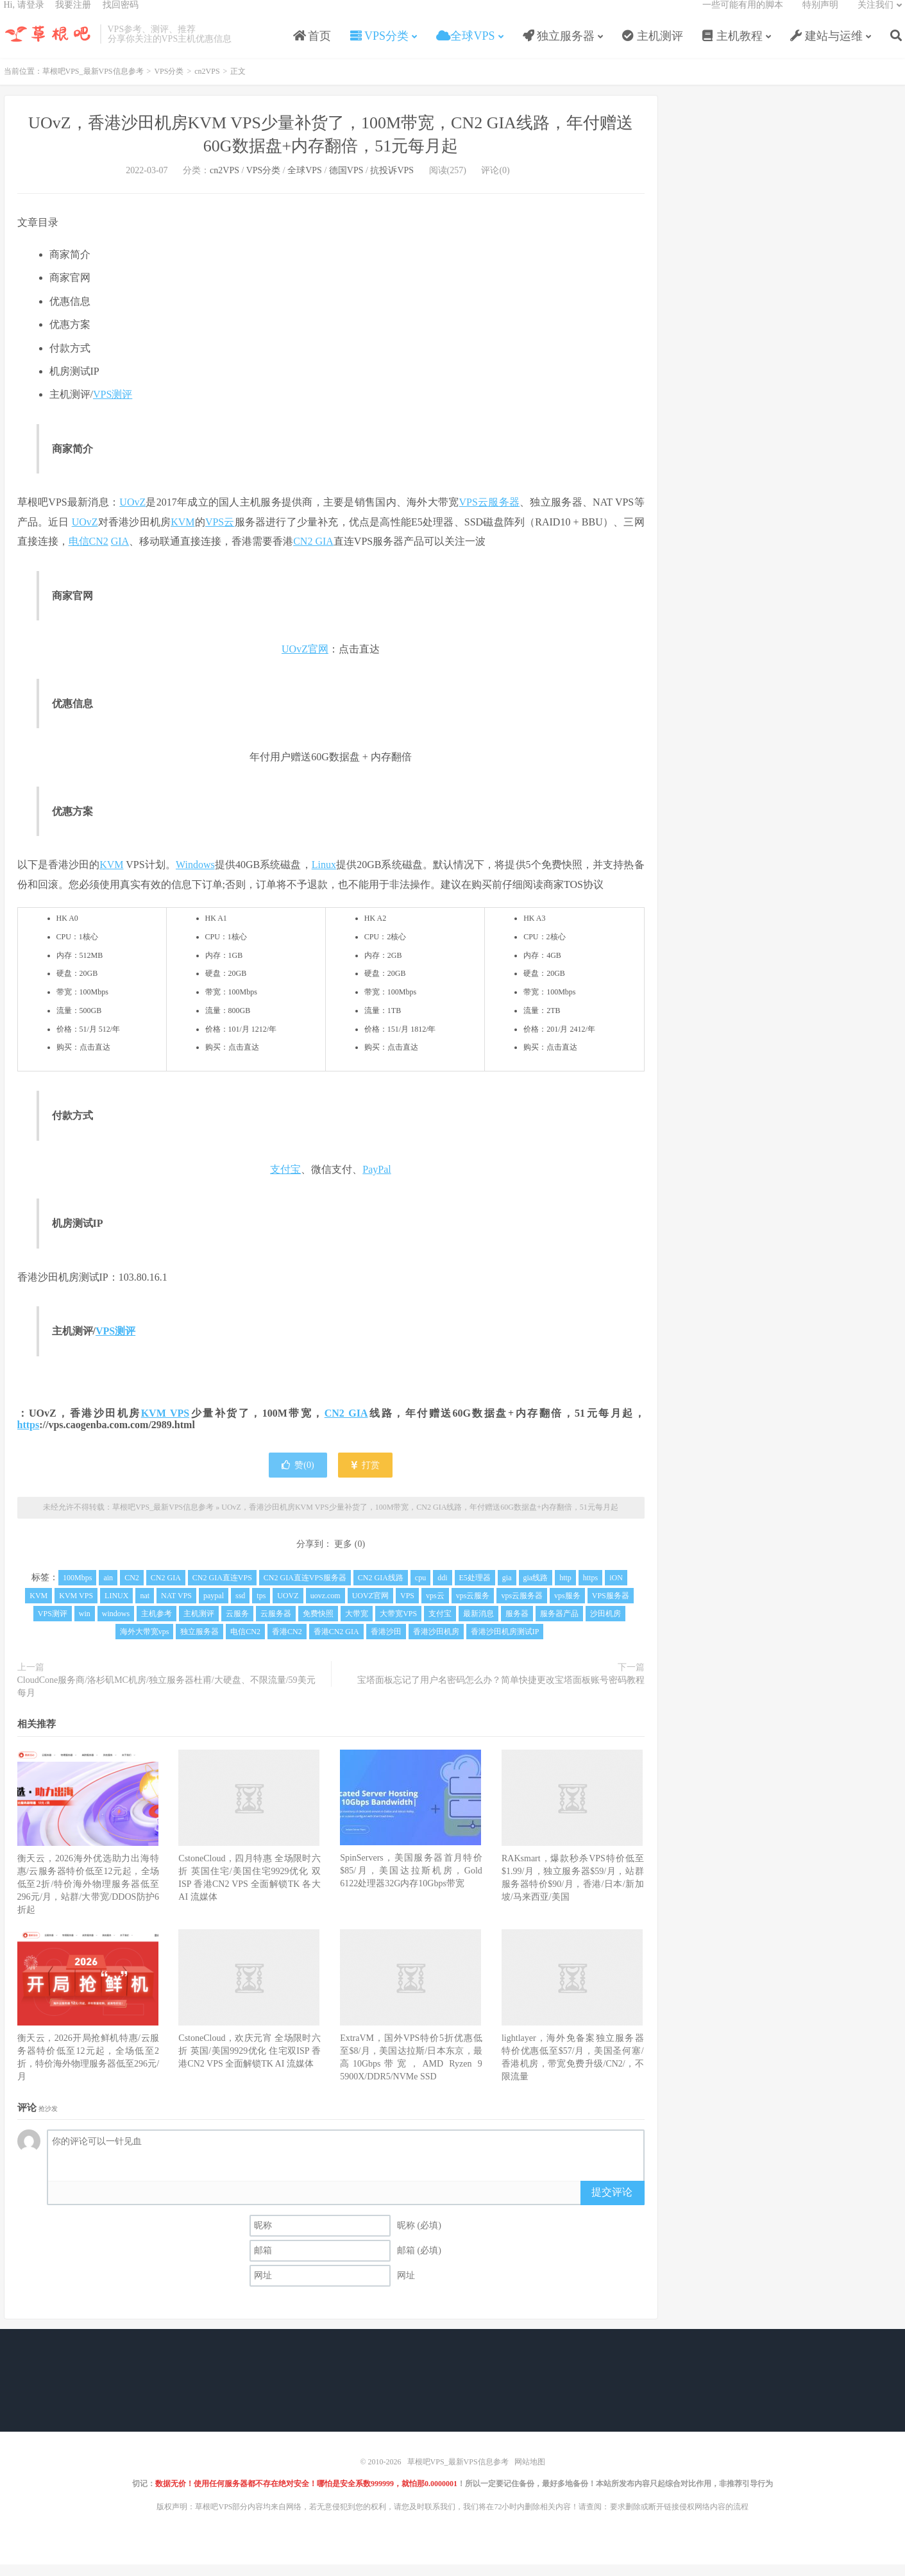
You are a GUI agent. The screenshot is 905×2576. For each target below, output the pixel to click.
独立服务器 (559, 47)
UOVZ (287, 1609)
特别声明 (820, 16)
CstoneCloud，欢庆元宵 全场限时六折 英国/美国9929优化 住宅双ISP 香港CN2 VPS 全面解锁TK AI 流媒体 (249, 2064)
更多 (343, 1557)
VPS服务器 (610, 1609)
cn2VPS (206, 84)
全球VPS (465, 47)
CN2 (131, 1591)
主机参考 (156, 1627)
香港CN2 (287, 1645)
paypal (213, 1609)
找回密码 (121, 16)
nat (144, 1609)
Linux (324, 878)
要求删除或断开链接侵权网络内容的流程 (679, 2520)
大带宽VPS (398, 1627)
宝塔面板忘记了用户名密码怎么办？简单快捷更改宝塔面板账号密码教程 (501, 1693)
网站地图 (529, 2475)
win (84, 1627)
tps (261, 1609)
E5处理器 (475, 1591)
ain (108, 1591)
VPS (407, 1609)
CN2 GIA (313, 554)
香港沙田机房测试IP (505, 1645)
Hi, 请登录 (24, 16)
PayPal (376, 1182)
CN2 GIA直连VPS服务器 (305, 1591)
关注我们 (875, 16)
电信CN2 (88, 554)
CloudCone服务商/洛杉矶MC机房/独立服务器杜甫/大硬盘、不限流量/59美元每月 (166, 1700)
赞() (298, 1478)
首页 (312, 47)
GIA (120, 554)
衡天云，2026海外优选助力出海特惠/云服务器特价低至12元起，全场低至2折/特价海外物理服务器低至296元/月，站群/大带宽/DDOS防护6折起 (88, 1897)
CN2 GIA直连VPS (222, 1591)
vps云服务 (473, 1609)
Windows (195, 878)
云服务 (237, 1627)
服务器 (504, 515)
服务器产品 (559, 1627)
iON (616, 1591)
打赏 (365, 1478)
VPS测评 (112, 407)
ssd (240, 1609)
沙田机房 (605, 1627)
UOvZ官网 (305, 662)
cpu (420, 1591)
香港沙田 (386, 1645)
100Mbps (77, 1591)
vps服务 (567, 1609)
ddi (442, 1591)
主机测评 (652, 47)
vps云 (435, 1609)
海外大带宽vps (144, 1645)
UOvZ (132, 515)
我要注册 (73, 16)
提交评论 (611, 2205)
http (565, 1591)
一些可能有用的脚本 (742, 16)
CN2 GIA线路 (380, 1591)
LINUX (116, 1609)
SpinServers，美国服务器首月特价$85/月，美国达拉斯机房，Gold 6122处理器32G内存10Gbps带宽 (411, 1884)
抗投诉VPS (392, 184)
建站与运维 (826, 47)
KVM (182, 535)
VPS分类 (379, 47)
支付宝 (285, 1182)
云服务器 (275, 1627)
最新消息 (478, 1627)
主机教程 (732, 47)
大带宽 (356, 1627)
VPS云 (473, 515)
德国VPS (346, 184)
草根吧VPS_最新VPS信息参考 (49, 45)
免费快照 (318, 1627)
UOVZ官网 (370, 1609)
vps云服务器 (522, 1609)
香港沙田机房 (436, 1645)
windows (116, 1627)
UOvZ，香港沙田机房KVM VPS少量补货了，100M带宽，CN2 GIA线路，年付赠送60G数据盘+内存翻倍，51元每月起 (419, 1520)
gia (507, 1591)
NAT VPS (176, 1609)
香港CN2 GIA (336, 1645)
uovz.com (325, 1609)
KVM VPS (165, 1426)
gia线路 (535, 1591)
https (28, 1438)
